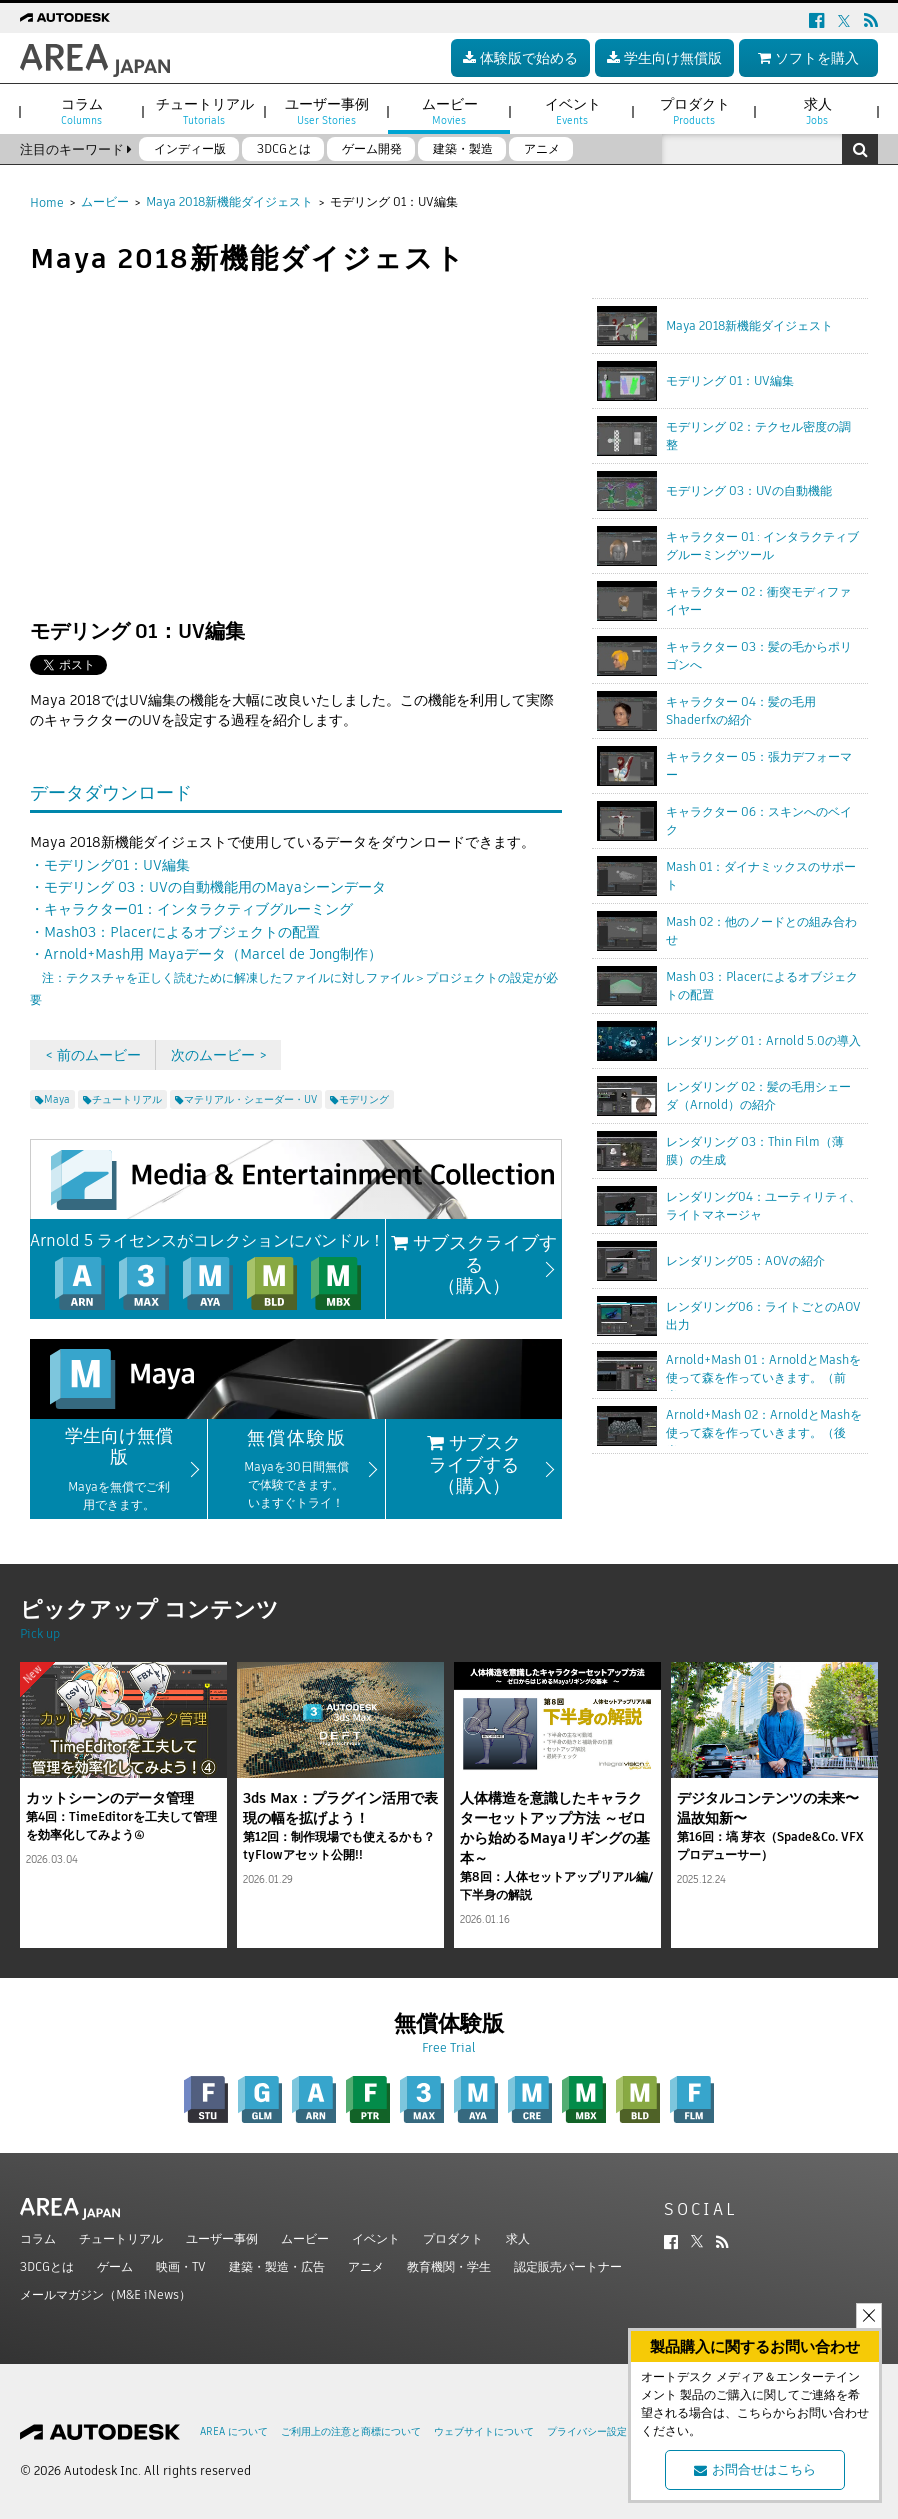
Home (47, 202)
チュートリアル (121, 2238)
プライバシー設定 (587, 2431)
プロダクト (453, 2238)
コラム (38, 2238)
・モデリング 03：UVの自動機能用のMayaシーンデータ (208, 887)
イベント (376, 2238)
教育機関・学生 (449, 2266)
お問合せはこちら (755, 2469)
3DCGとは (47, 2266)
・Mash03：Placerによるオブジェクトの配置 (175, 932)
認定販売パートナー (568, 2266)
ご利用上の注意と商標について (351, 2431)
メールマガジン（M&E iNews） (105, 2294)
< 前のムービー (93, 1055)
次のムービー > (219, 1055)
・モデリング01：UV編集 (110, 865)
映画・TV (181, 2266)
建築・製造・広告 (277, 2266)
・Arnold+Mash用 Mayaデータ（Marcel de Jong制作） (294, 976)
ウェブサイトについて (484, 2431)
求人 (518, 2238)
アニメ (366, 2266)
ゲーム (115, 2266)
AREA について (234, 2431)
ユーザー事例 (222, 2238)
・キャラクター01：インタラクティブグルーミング (191, 909)
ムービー (105, 201)
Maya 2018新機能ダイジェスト (229, 201)
